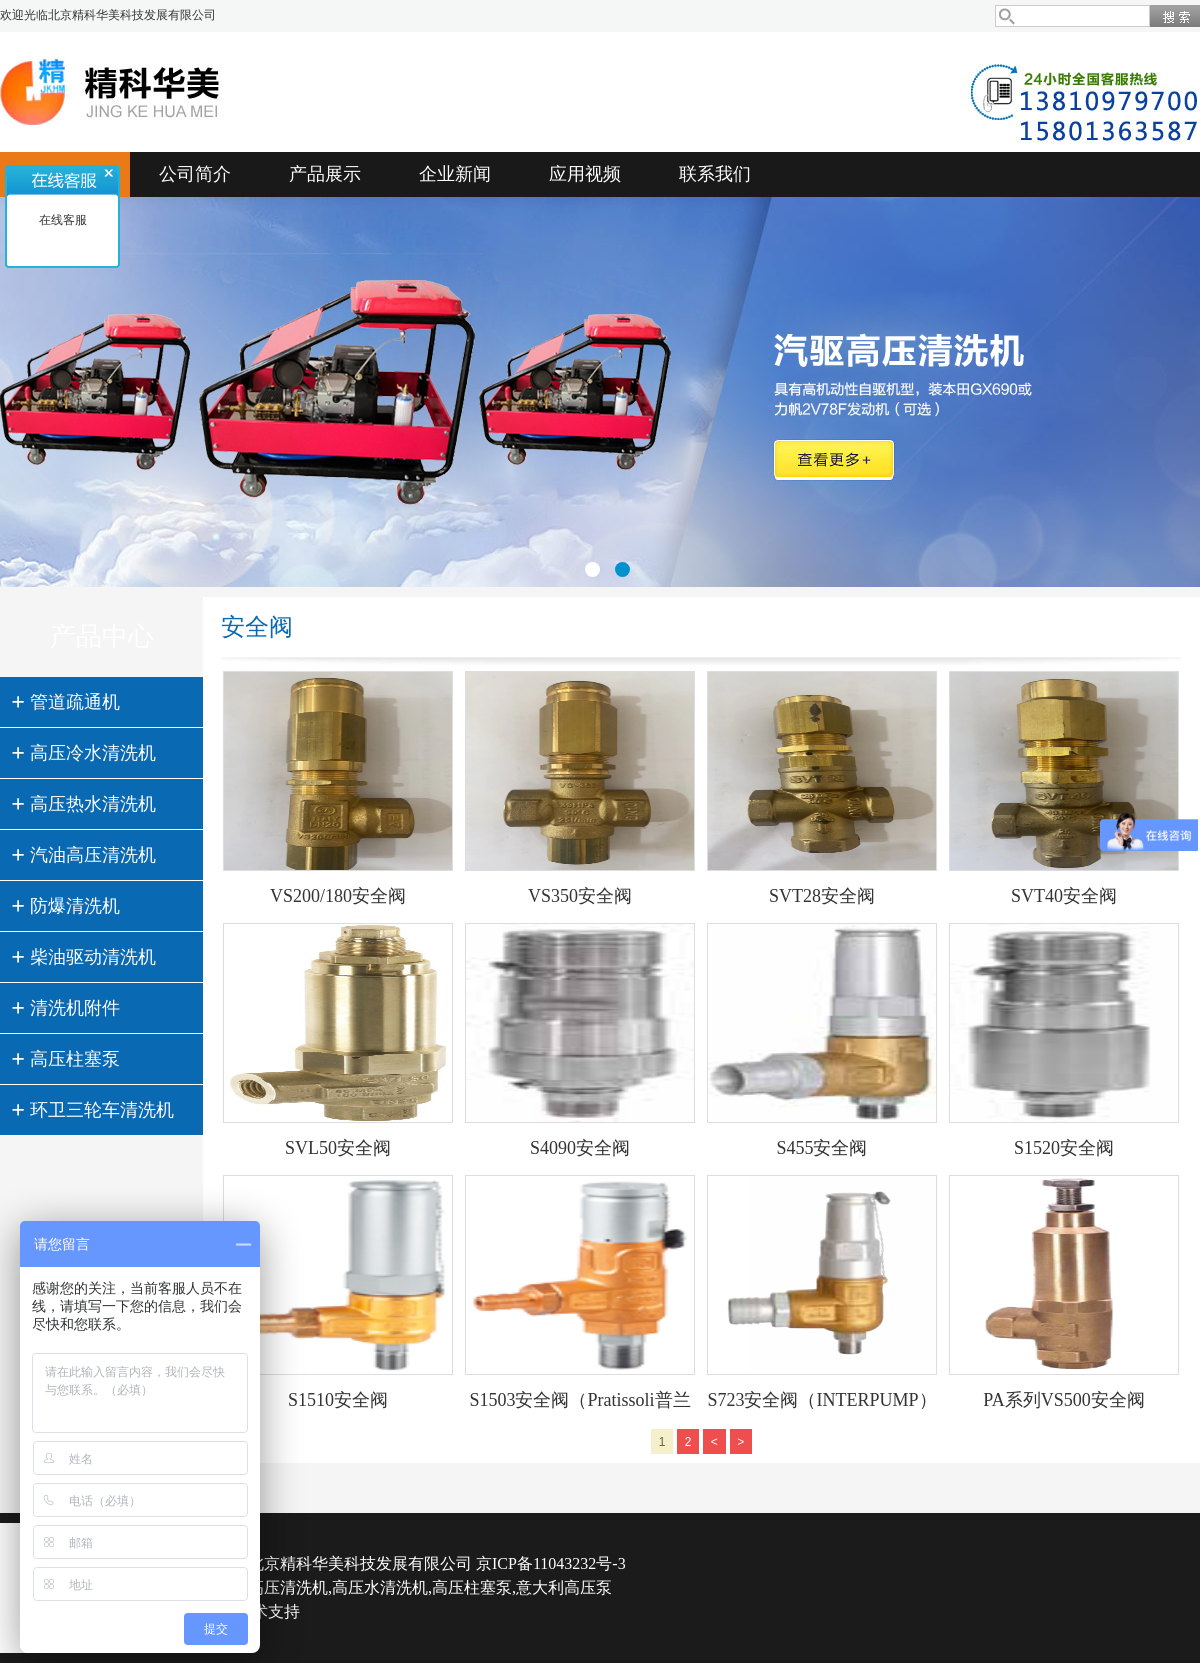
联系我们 (715, 174)
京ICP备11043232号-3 (551, 1563)
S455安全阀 (821, 1148)
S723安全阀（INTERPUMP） (821, 1400)
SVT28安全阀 (822, 896)
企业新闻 (455, 174)
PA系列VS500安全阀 (1063, 1400)
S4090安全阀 (580, 1148)
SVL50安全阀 (338, 1148)
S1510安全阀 (338, 1400)
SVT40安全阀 (1064, 896)
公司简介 (195, 174)
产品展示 (325, 174)
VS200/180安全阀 (338, 896)
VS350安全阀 (580, 896)
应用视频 (585, 174)
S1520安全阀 (1064, 1148)
